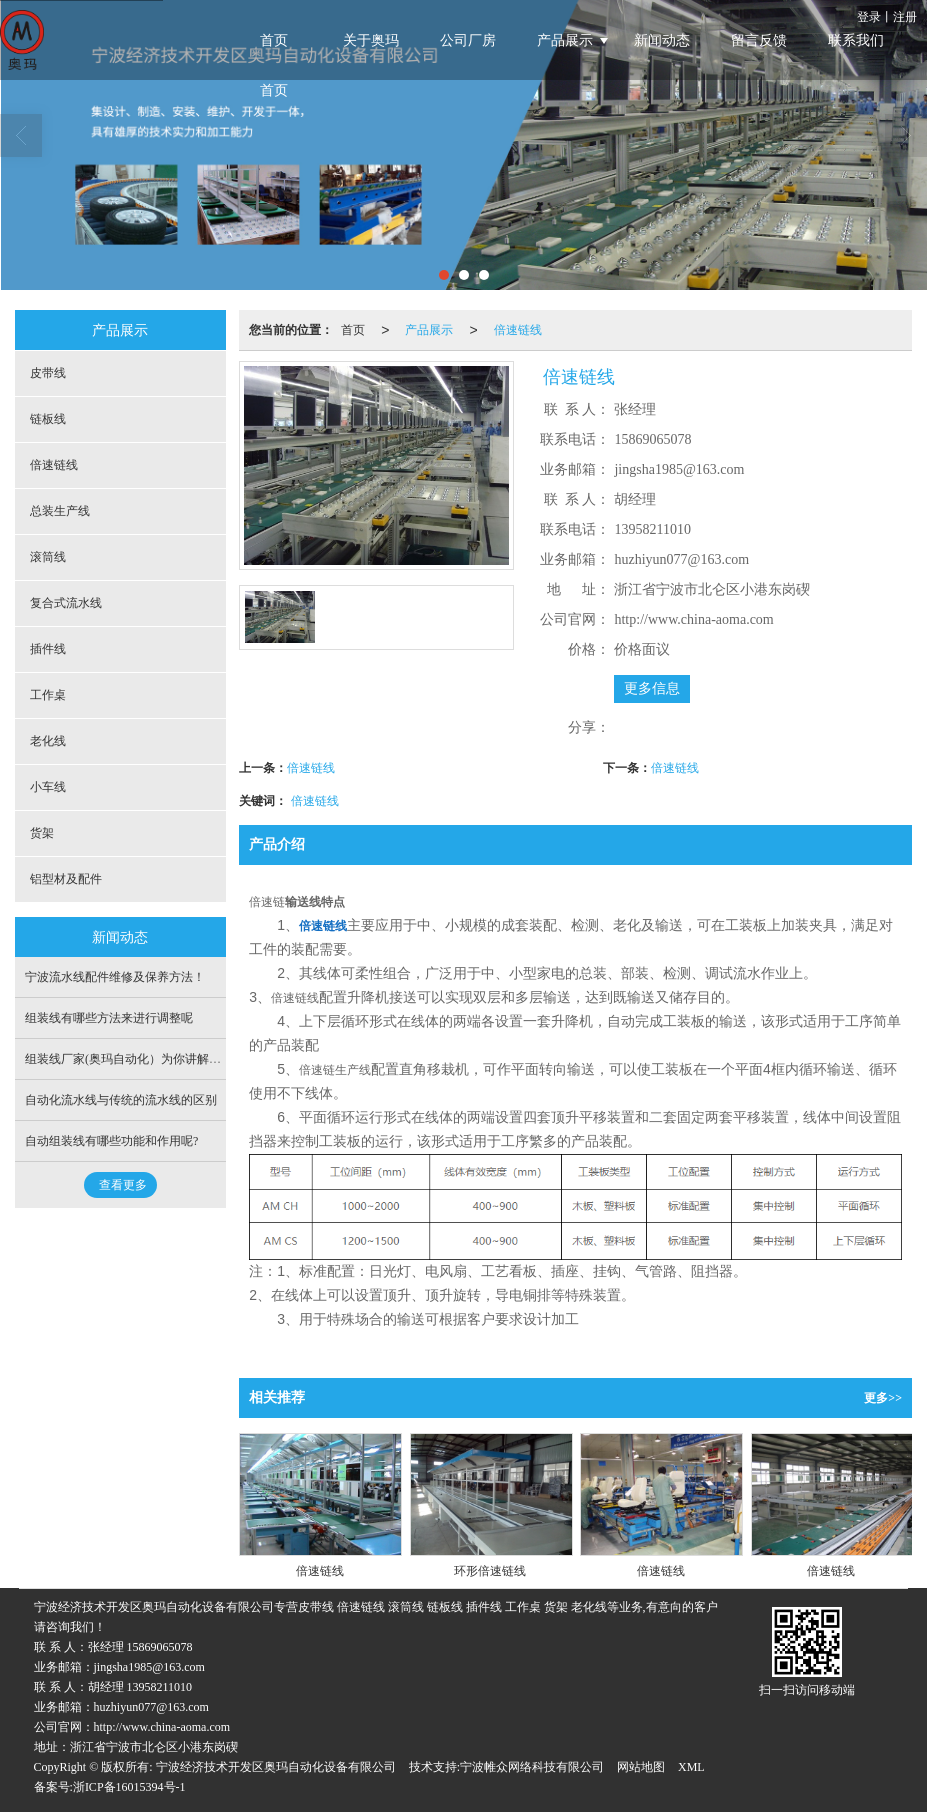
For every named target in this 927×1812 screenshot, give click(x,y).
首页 (274, 40)
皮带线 (48, 373)
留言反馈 (759, 40)
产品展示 (565, 40)
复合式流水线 (66, 603)
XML (691, 1767)
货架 (42, 833)
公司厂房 (468, 40)
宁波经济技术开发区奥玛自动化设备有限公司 (276, 1767)
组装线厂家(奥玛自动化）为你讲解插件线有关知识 (159, 1059)
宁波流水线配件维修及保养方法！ (115, 977)
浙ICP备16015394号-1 (129, 1787)
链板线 (48, 419)
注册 (905, 17)
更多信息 (652, 688)
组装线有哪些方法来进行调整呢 (109, 1018)
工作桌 (48, 695)
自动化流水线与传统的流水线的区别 (121, 1100)
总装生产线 (60, 511)
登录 (869, 17)
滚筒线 (48, 557)
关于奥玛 (371, 40)
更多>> (883, 1398)
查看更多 (123, 1185)
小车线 (48, 787)
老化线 (48, 741)
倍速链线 (518, 330)
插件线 (48, 649)
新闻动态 (662, 40)
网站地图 (641, 1767)
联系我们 (856, 40)
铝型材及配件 (66, 879)
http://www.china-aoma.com (162, 1727)
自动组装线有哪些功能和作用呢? (111, 1141)
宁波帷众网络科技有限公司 (532, 1767)
